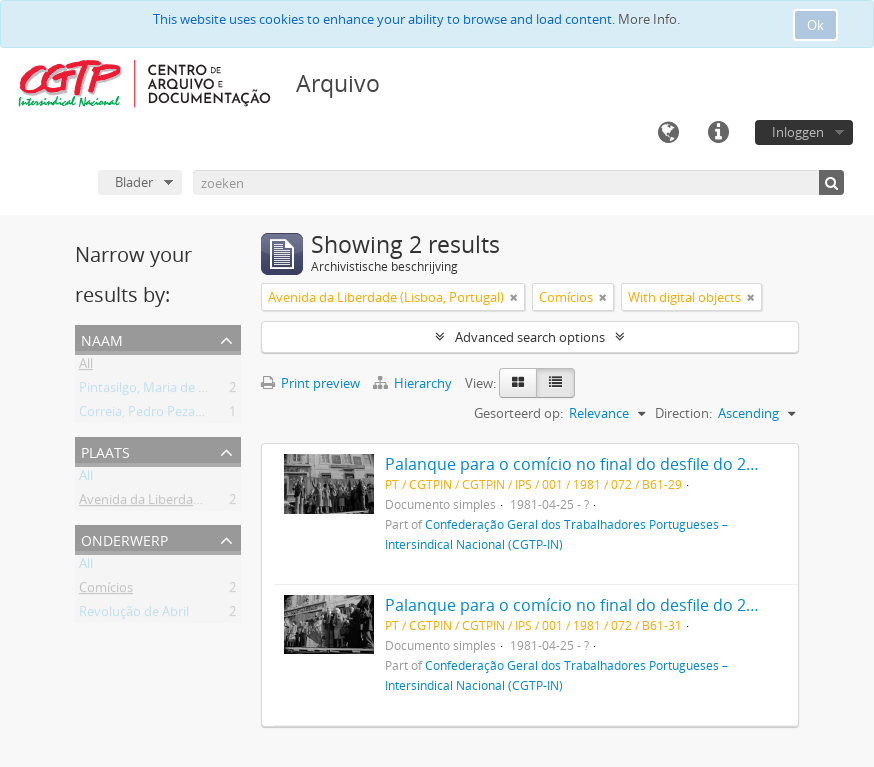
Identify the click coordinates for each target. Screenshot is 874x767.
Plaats (105, 450)
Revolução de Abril (134, 615)
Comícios (106, 591)
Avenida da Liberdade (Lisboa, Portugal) (197, 503)
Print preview (310, 383)
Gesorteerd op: (518, 413)
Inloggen (798, 132)
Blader (134, 182)
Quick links (718, 133)
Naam (102, 338)
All (86, 367)
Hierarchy (414, 383)
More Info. (649, 19)
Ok (815, 25)
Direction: (683, 413)
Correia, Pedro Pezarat (145, 415)
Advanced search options (530, 337)
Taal (668, 133)
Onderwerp (124, 538)
